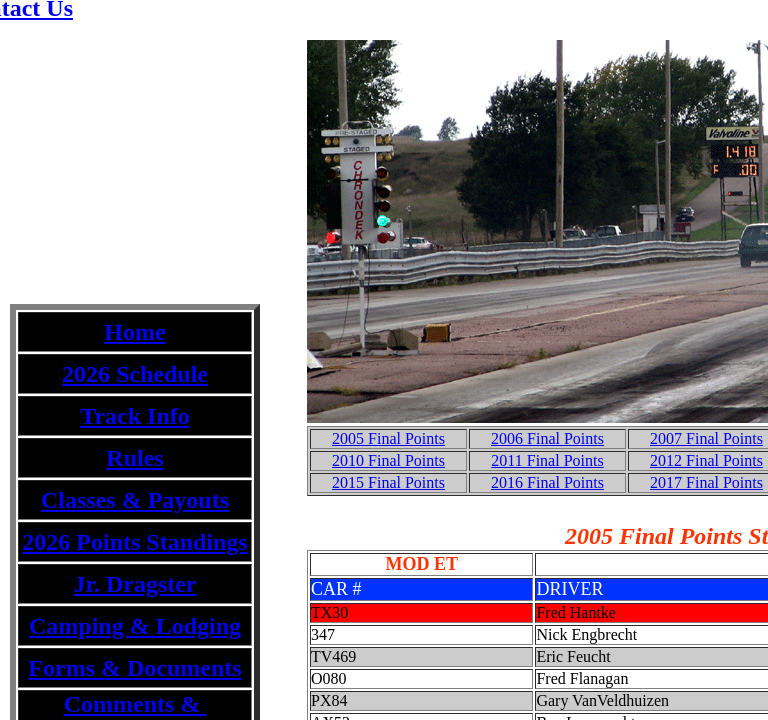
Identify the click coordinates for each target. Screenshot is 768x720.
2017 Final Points (706, 482)
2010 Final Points (388, 460)
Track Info (135, 416)
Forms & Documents (134, 668)
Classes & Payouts (135, 500)
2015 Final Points (388, 482)
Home (134, 332)
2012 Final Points (706, 460)
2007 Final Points (706, 438)
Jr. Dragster (134, 584)
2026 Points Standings (134, 542)
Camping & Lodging (135, 626)
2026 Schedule (135, 374)
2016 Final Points (547, 482)
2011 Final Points (547, 460)
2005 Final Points (388, 438)
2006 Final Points (547, 438)
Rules (134, 458)
